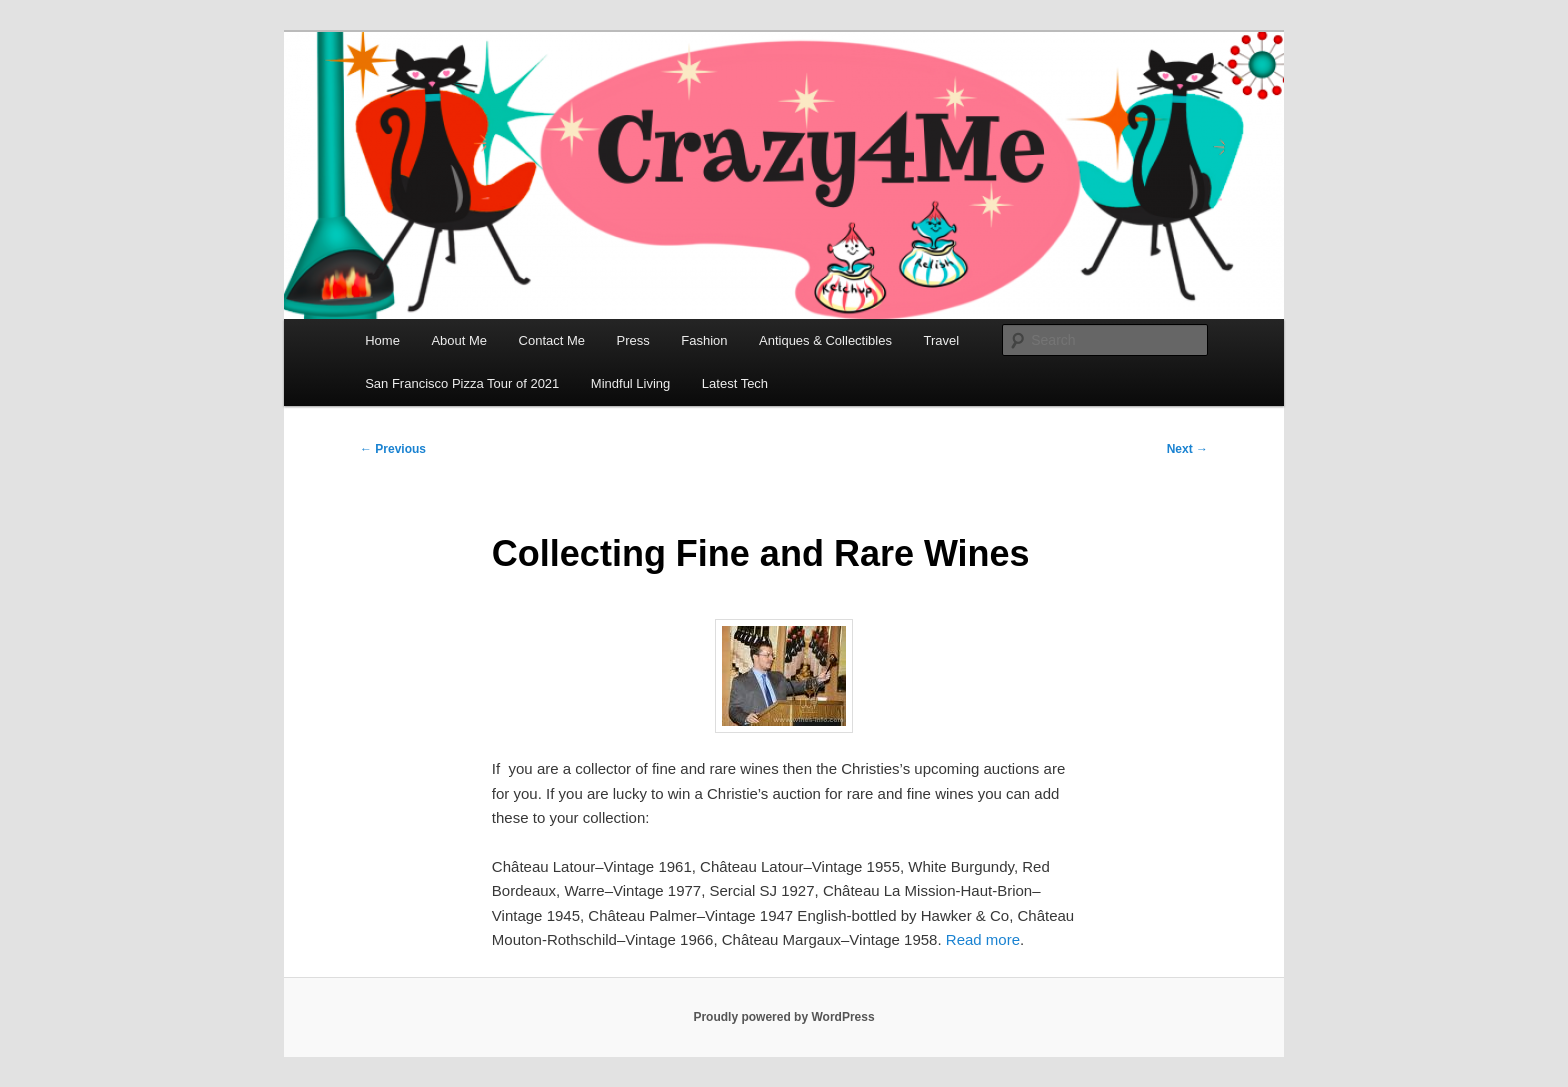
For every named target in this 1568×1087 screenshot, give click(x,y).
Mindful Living (631, 383)
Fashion (704, 340)
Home (382, 340)
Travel (941, 340)
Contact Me (552, 340)
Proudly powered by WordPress (783, 1017)
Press (633, 340)
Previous (393, 449)
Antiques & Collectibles (825, 340)
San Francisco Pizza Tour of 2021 (462, 383)
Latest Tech (735, 383)
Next (1187, 449)
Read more (983, 939)
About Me (459, 340)
